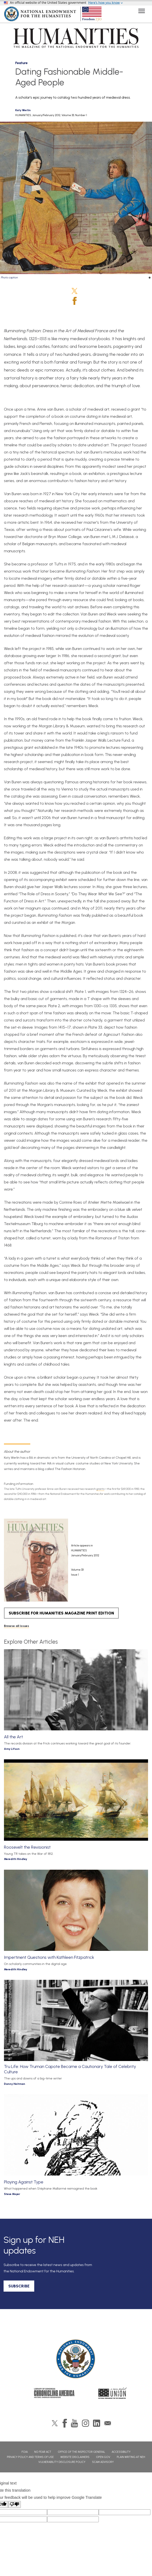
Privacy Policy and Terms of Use (30, 2457)
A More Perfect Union (112, 2393)
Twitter (74, 291)
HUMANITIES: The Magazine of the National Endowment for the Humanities (76, 38)
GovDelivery (107, 2423)
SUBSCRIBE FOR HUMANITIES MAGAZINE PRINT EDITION (61, 1613)
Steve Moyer (12, 2194)
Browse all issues (16, 1626)
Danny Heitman (14, 2084)
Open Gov (103, 2457)
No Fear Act (42, 2452)
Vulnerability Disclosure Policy (62, 2462)
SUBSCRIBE (18, 2286)
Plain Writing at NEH (131, 2457)
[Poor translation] (14, 2504)
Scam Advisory (103, 2462)
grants (100, 1489)
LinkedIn (96, 2423)
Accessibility (121, 2452)
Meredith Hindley (15, 1859)
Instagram (85, 2423)
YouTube (74, 2423)
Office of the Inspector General (81, 2452)
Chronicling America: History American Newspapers (54, 2393)
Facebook (75, 301)
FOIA (25, 2452)
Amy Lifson (12, 1749)
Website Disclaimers (74, 2457)
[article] (69, 1560)
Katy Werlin (23, 110)
